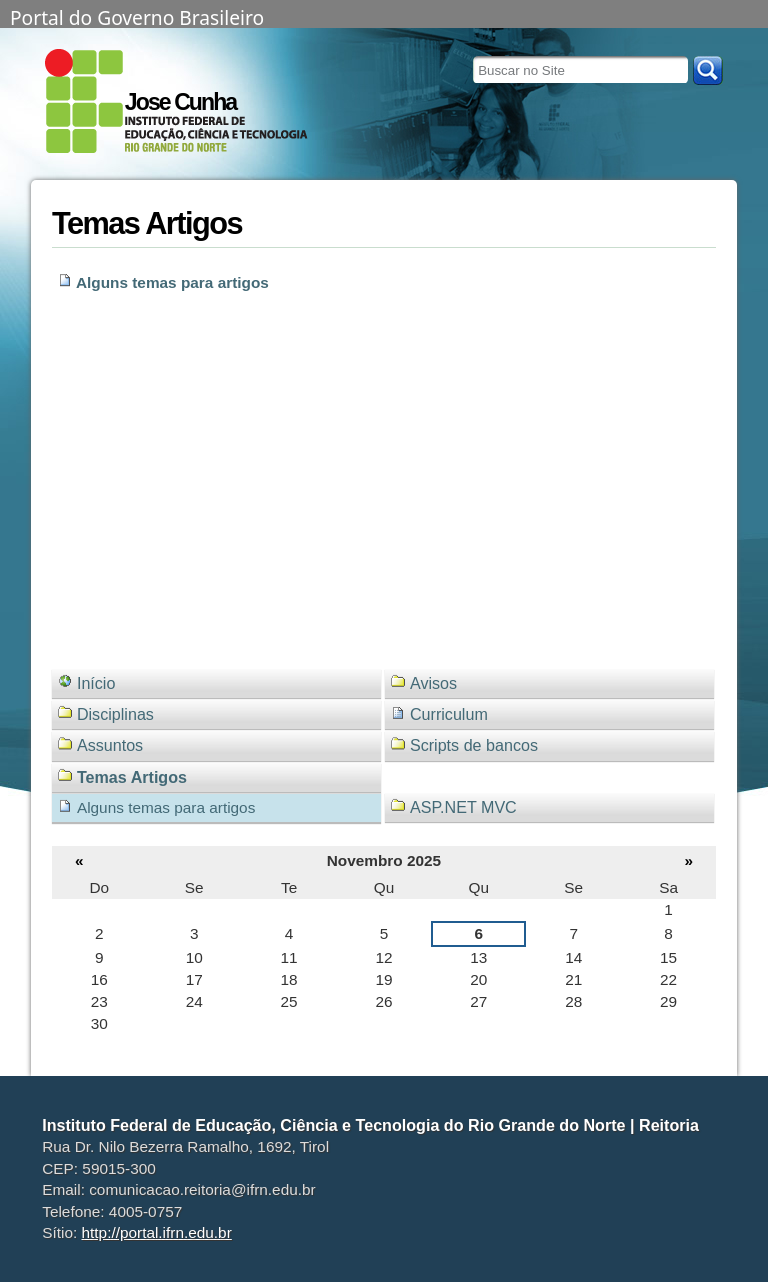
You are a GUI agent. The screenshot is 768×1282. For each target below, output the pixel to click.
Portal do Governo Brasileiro (137, 16)
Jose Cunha (180, 102)
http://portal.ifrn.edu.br (157, 1232)
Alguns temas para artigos (172, 282)
